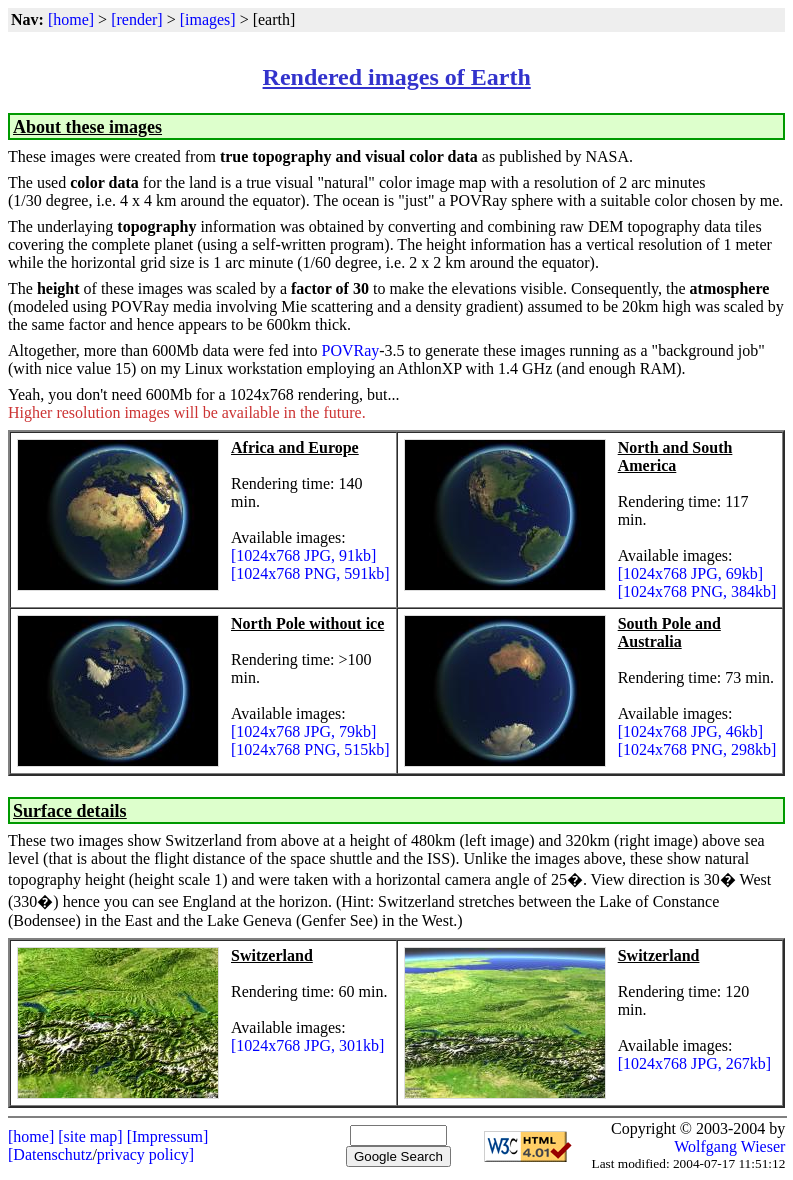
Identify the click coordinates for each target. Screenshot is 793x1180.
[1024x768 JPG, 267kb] (694, 1063)
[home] (71, 19)
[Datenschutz (50, 1154)
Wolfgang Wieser (729, 1146)
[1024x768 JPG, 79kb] (303, 731)
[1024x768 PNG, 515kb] (310, 749)
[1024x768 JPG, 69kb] (690, 573)
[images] (208, 19)
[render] (137, 19)
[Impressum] (168, 1136)
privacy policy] (145, 1154)
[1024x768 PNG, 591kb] (310, 573)
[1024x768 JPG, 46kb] (690, 731)
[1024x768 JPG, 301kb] (307, 1045)
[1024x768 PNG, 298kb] (697, 749)
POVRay (350, 350)
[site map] (90, 1136)
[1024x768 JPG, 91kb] (303, 555)
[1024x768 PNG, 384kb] (697, 591)
